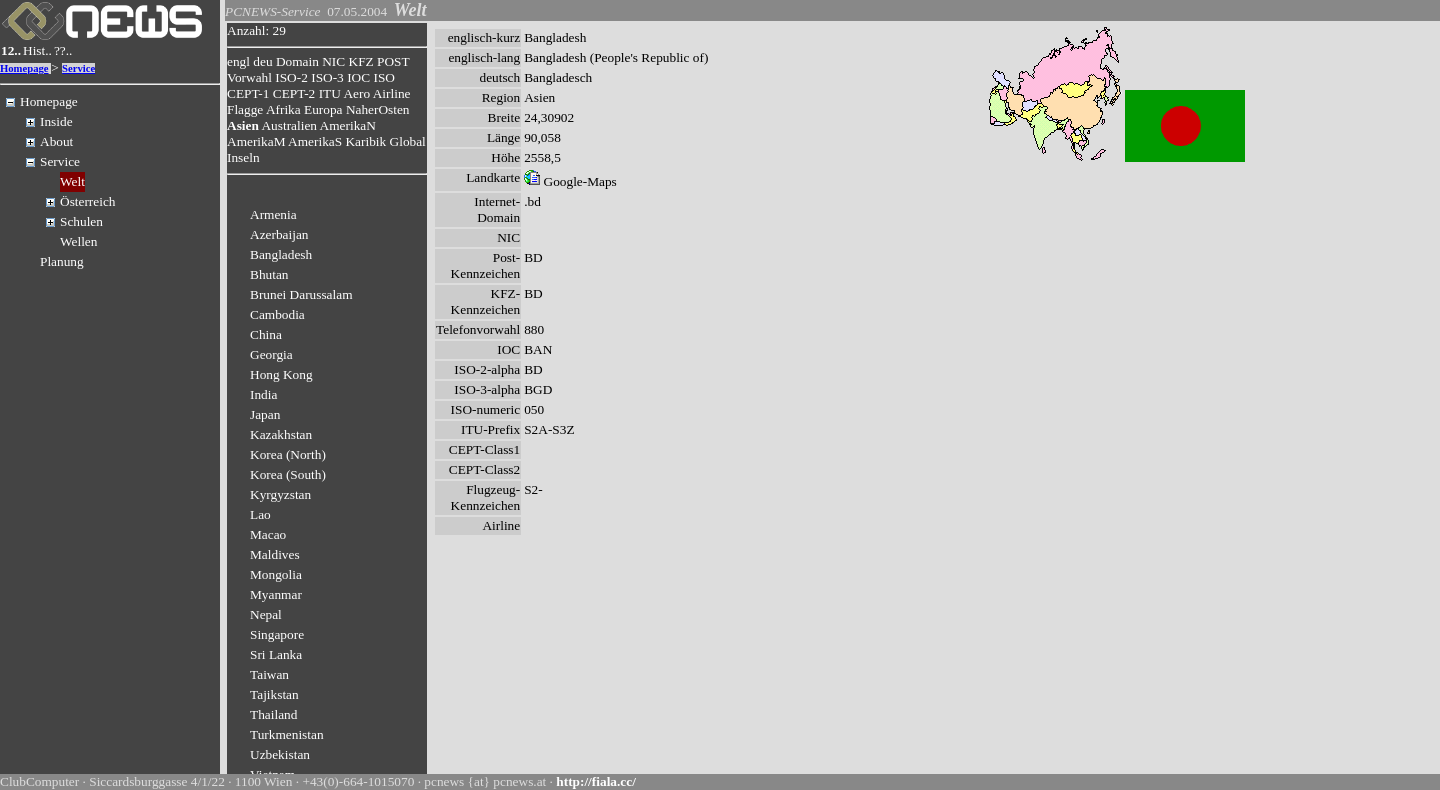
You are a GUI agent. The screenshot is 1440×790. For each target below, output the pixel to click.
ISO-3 (327, 77)
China (266, 334)
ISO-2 (291, 77)
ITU (330, 93)
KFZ (361, 61)
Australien (289, 125)
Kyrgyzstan (280, 494)
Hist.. (37, 50)
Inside (56, 121)
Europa (323, 109)
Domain (297, 61)
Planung (62, 261)
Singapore (277, 634)
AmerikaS (315, 141)
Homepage (24, 68)
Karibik (365, 141)
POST (393, 61)
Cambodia (277, 314)
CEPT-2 (294, 93)
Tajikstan (274, 694)
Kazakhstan (281, 434)
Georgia (271, 354)
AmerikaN (348, 125)
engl (238, 61)
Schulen (81, 221)
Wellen (78, 241)
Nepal (266, 614)
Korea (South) (288, 474)
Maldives (275, 554)
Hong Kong (281, 374)
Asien (243, 125)
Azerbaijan (279, 234)
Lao (260, 514)
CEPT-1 (248, 93)
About (56, 141)
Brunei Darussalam (301, 294)
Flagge (245, 109)
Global (408, 141)
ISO (383, 77)
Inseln (243, 157)
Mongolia (276, 574)
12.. (11, 50)
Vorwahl (249, 77)
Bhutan (269, 274)
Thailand (273, 714)
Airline (392, 93)
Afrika (283, 109)
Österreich (88, 201)
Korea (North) (288, 454)
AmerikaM (256, 141)
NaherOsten (378, 109)
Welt (72, 181)
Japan (265, 414)
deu (262, 61)
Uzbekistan (280, 754)
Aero (356, 93)
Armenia (273, 214)
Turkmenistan (287, 734)
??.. (63, 50)
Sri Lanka (276, 654)
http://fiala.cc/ (596, 781)
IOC (358, 77)
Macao (268, 534)
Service (78, 68)
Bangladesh (281, 254)
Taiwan (269, 674)
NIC (333, 61)
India (263, 394)
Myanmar (276, 594)
